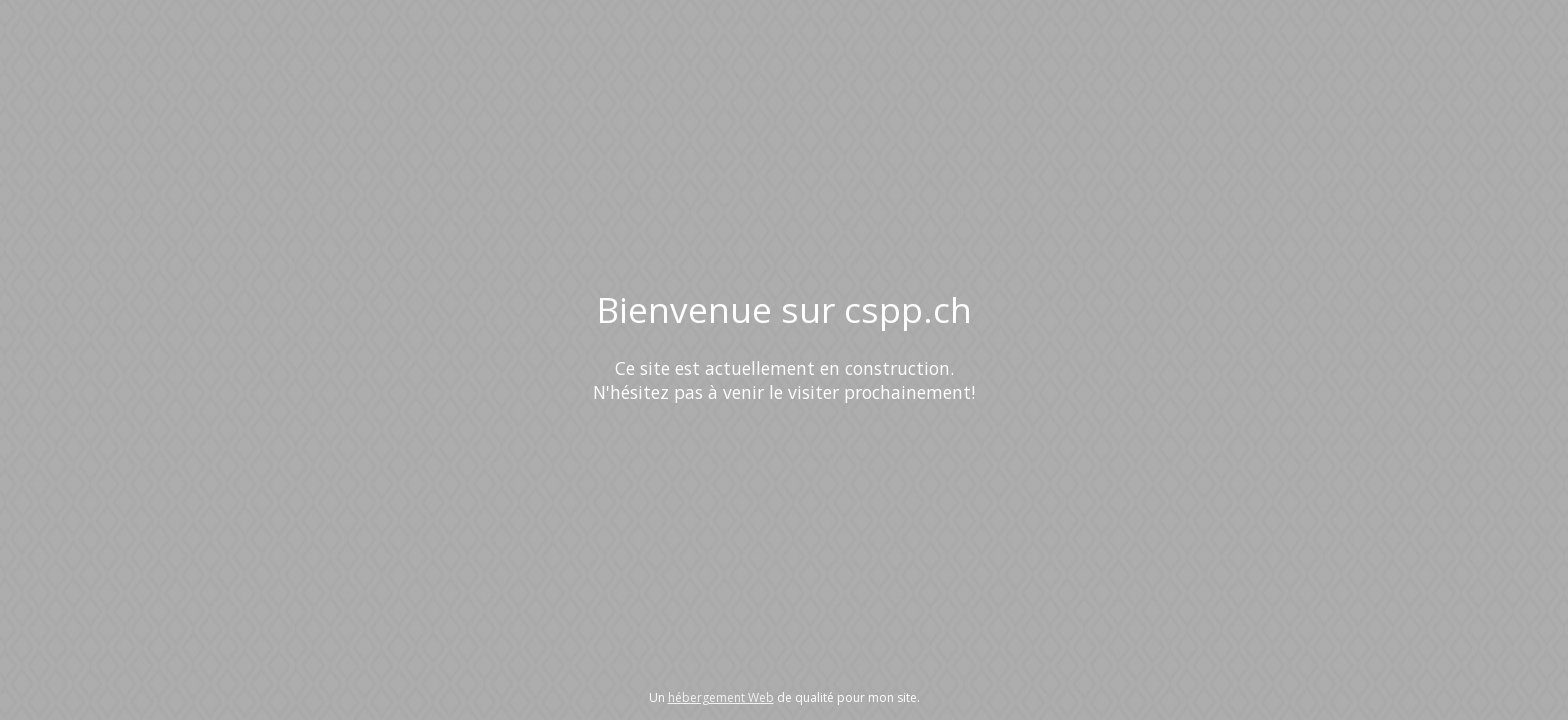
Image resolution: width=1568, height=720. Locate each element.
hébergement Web (721, 697)
